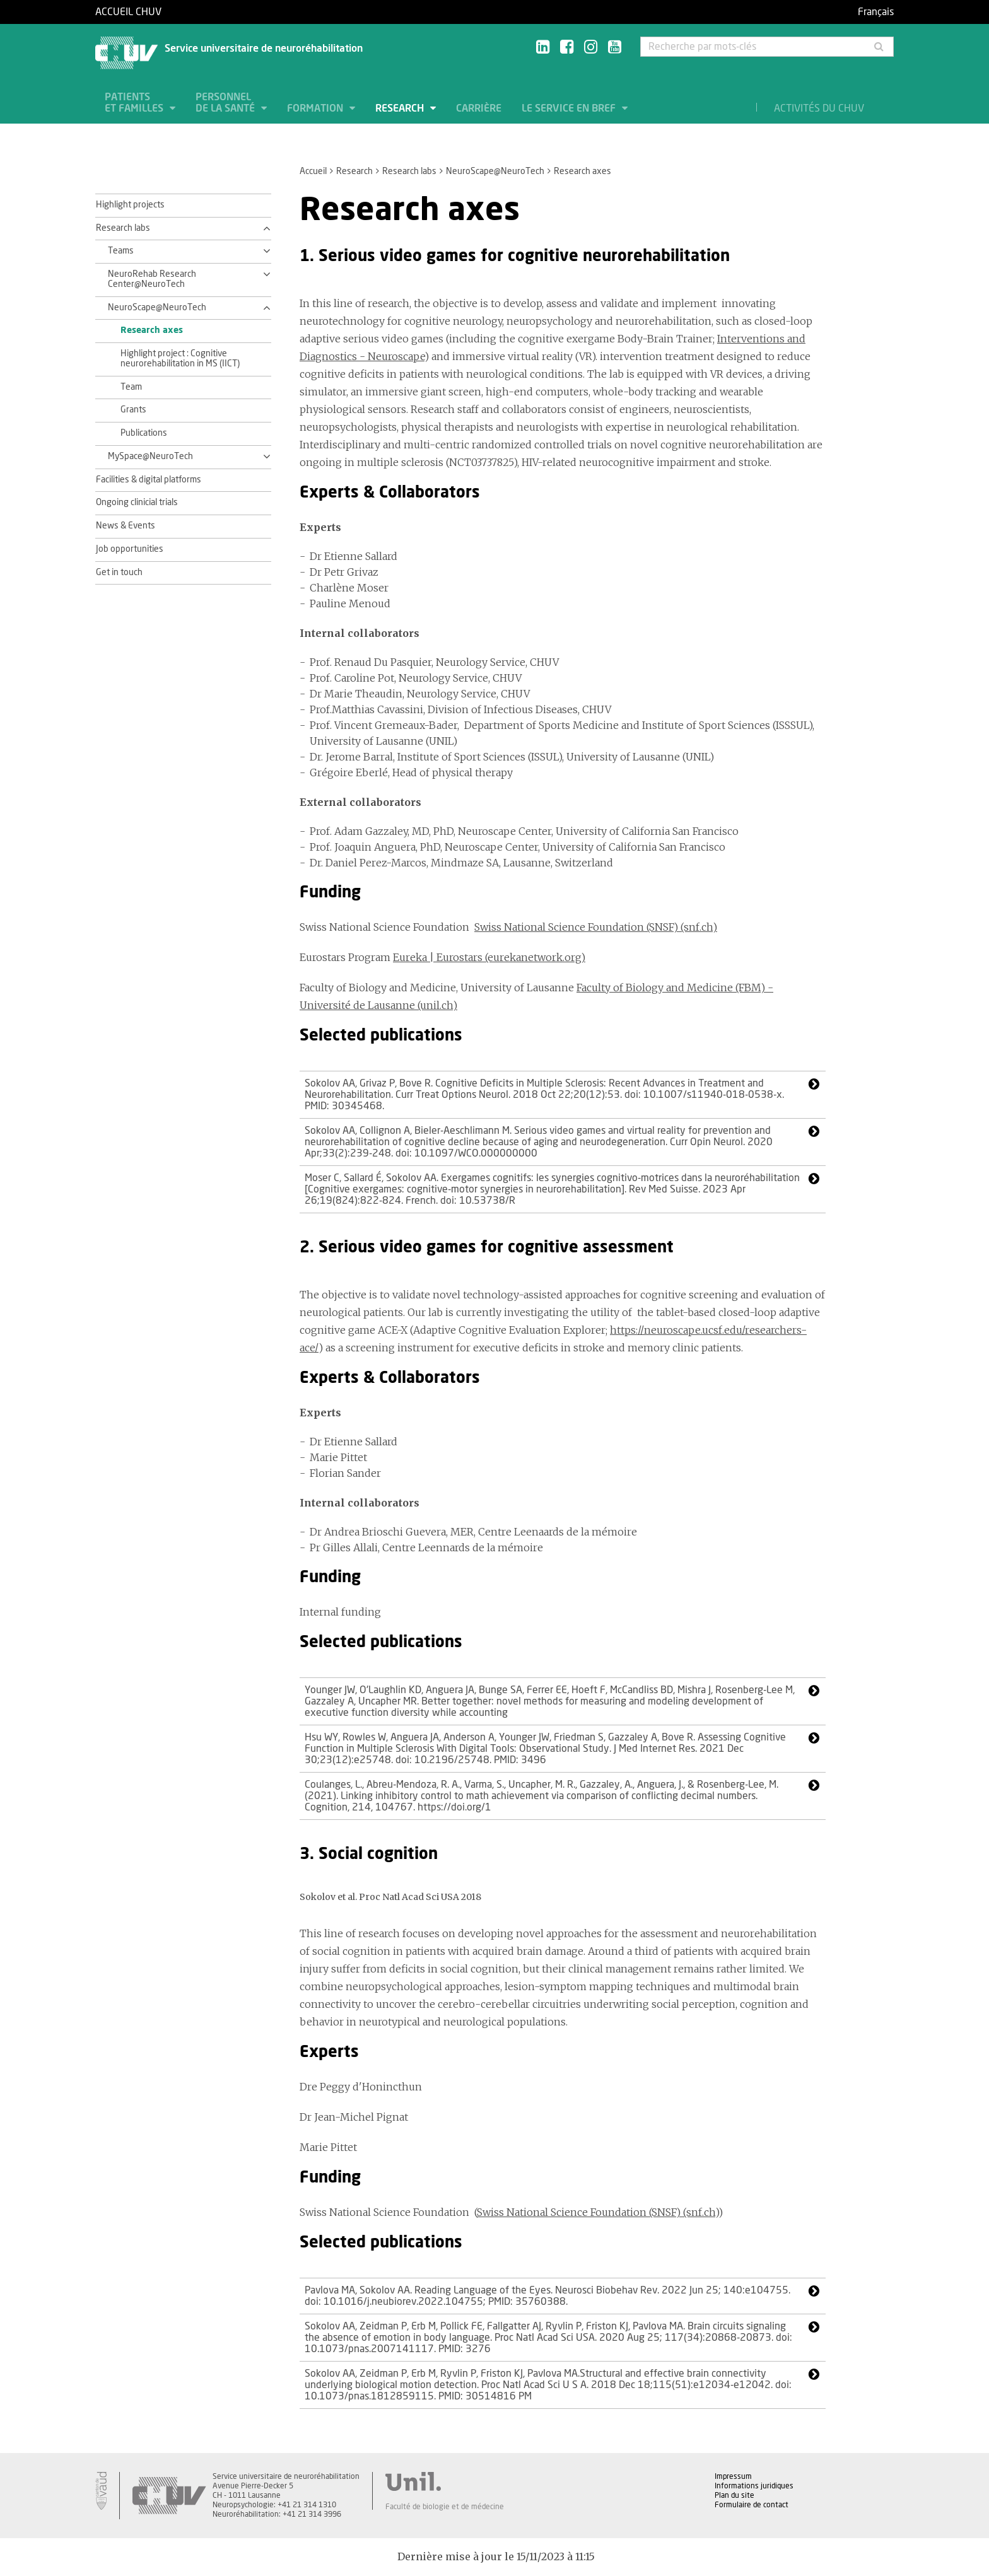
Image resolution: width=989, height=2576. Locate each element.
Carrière (478, 108)
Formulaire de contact (751, 2505)
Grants (133, 409)
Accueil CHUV (128, 12)
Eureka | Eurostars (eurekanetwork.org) (489, 957)
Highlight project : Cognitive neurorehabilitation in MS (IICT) (180, 358)
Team (131, 387)
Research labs (409, 171)
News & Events (125, 526)
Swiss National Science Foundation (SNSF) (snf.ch (596, 2212)
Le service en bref (570, 108)
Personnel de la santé (226, 103)
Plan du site (734, 2495)
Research (400, 108)
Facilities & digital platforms (148, 479)
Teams (121, 251)
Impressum (733, 2476)
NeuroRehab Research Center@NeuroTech (152, 279)
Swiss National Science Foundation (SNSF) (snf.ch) (595, 927)
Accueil (313, 171)
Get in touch (119, 572)
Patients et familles (135, 103)
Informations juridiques (754, 2486)
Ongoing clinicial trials (137, 502)
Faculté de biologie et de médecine (444, 2506)
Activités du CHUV (819, 108)
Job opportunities (129, 549)
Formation (316, 108)
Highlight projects (130, 205)
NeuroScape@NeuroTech (495, 171)
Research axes (151, 330)
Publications (143, 433)
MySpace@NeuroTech (150, 456)
